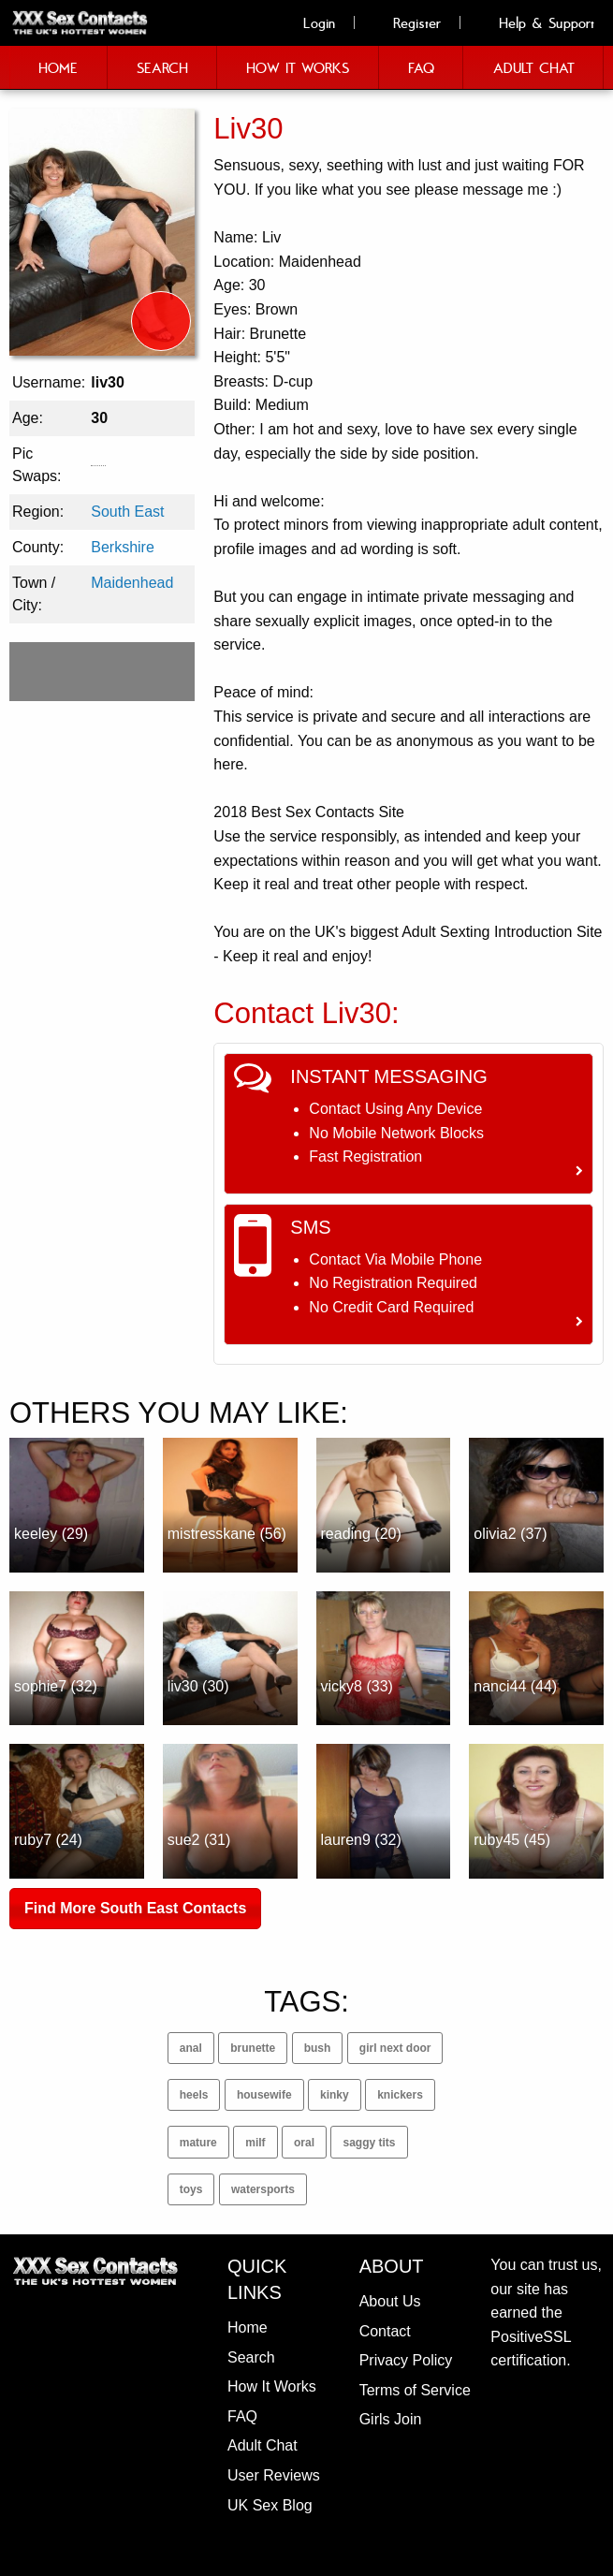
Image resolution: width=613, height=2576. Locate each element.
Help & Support (536, 22)
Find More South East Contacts (135, 1908)
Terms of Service (415, 2390)
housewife (264, 2094)
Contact (385, 2331)
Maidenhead (132, 583)
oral (304, 2142)
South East (127, 512)
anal (191, 2048)
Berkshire (122, 547)
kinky (334, 2094)
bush (317, 2048)
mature (198, 2142)
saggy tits (369, 2142)
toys (191, 2189)
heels (194, 2094)
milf (255, 2142)
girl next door (395, 2048)
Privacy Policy (406, 2360)
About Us (390, 2301)
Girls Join (390, 2419)
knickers (400, 2094)
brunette (252, 2048)
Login (309, 22)
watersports (263, 2189)
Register (406, 22)
